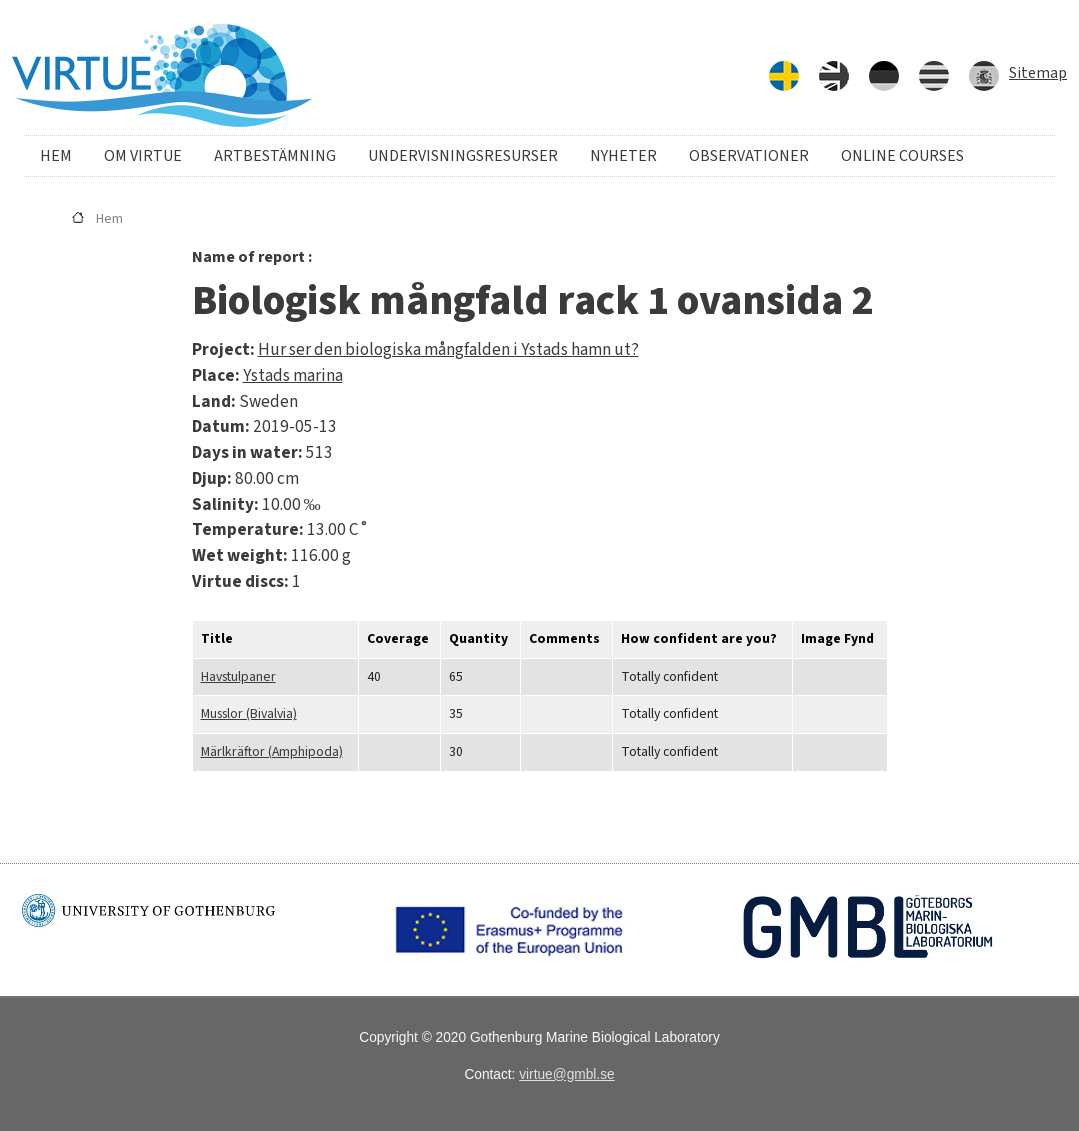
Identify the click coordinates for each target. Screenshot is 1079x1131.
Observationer (749, 156)
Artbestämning (275, 156)
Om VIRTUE (143, 156)
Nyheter (623, 156)
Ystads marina (293, 375)
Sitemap (1038, 73)
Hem (56, 156)
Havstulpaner (238, 676)
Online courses (902, 156)
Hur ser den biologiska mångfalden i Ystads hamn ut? (448, 349)
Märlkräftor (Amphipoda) (272, 751)
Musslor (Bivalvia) (249, 713)
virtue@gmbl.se (566, 1074)
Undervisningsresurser (463, 156)
